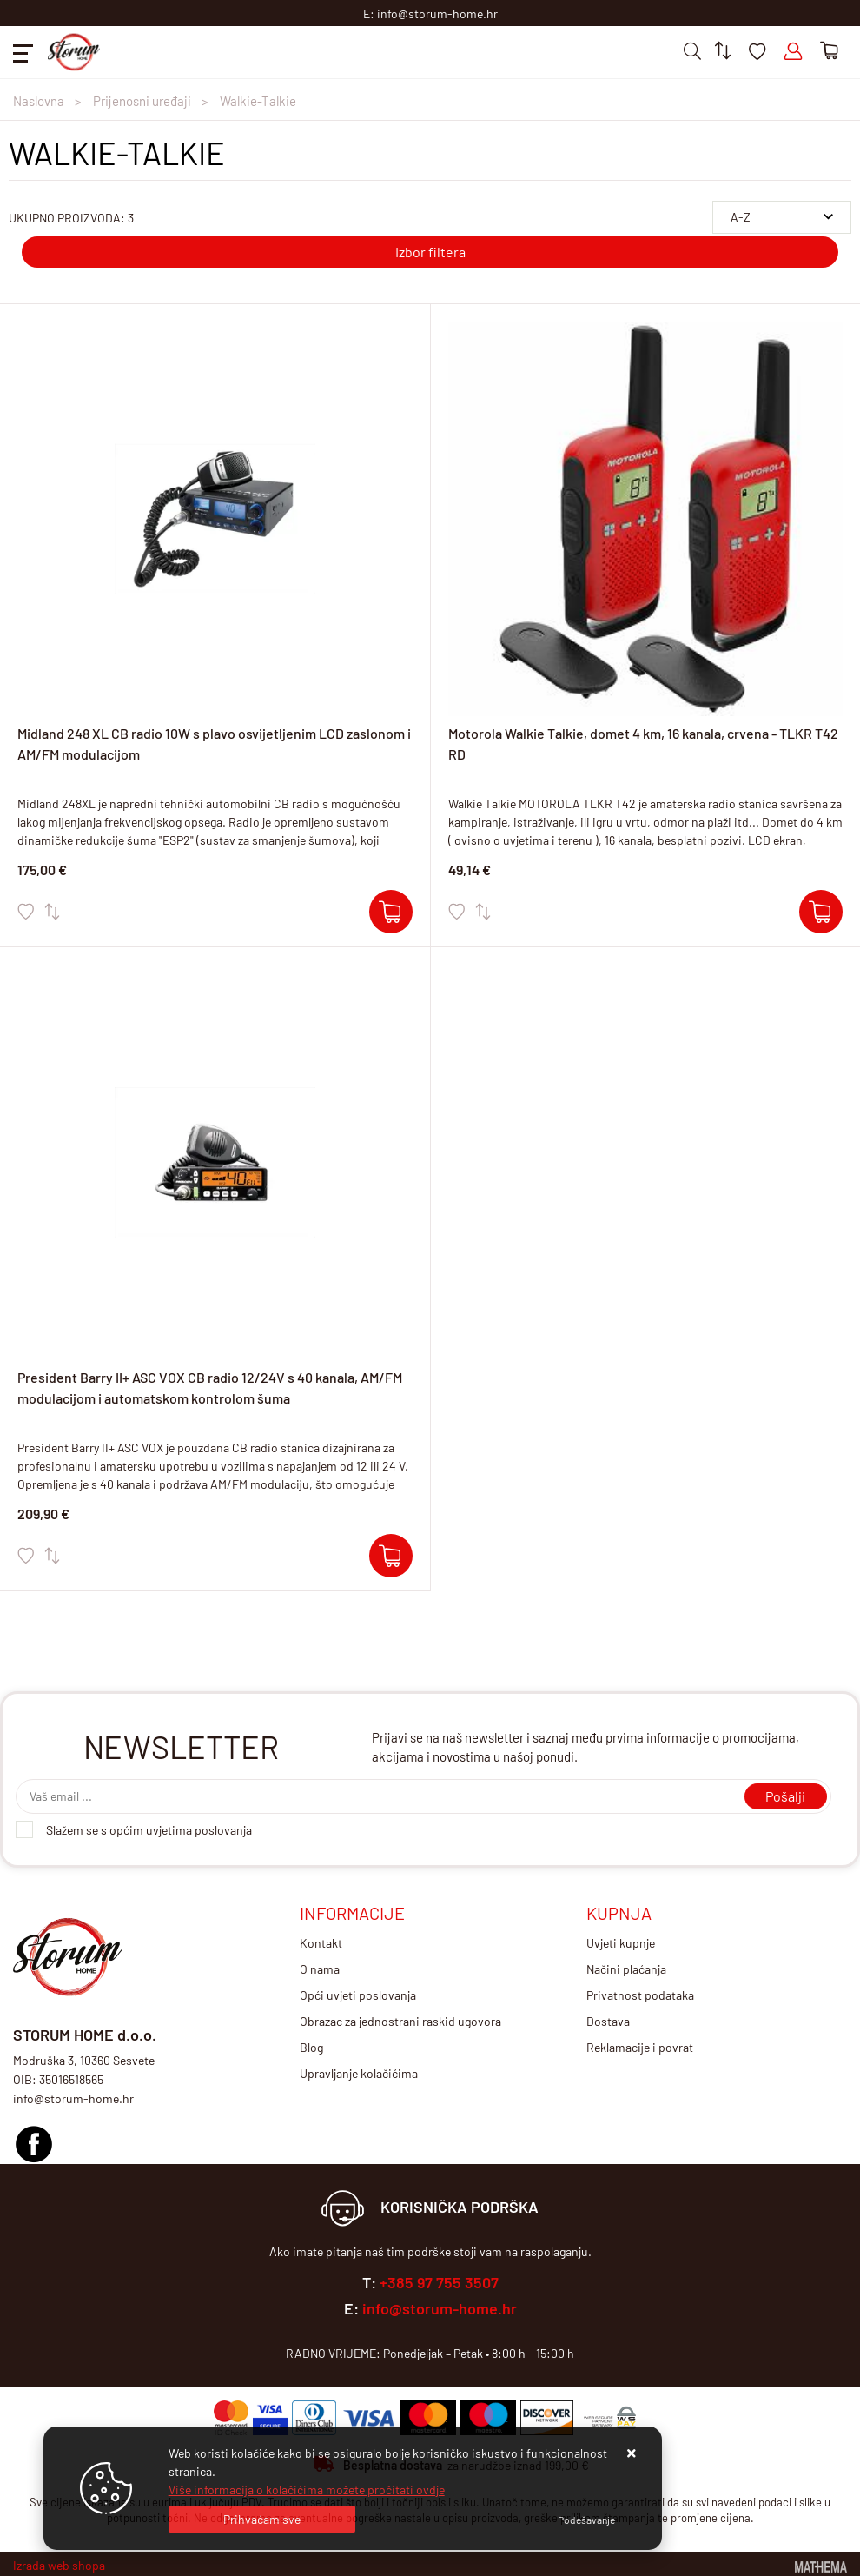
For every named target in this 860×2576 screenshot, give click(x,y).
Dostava (608, 2021)
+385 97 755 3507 (439, 2282)
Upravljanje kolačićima (359, 2073)
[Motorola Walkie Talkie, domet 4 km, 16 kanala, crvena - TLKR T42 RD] (821, 911)
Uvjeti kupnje (620, 1942)
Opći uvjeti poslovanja (358, 1995)
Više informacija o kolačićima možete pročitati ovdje (307, 2489)
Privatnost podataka (640, 1995)
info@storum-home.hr (439, 2308)
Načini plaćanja (626, 1969)
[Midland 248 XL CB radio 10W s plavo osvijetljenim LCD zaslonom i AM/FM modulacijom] (391, 911)
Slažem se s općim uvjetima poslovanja (149, 1829)
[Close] (262, 2519)
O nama (320, 1969)
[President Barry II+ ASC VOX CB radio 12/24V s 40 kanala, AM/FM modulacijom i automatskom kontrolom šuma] (391, 1555)
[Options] (586, 2519)
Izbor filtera (430, 251)
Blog (311, 2047)
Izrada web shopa (59, 2565)
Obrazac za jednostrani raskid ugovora (400, 2021)
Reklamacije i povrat (639, 2047)
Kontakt (321, 1942)
